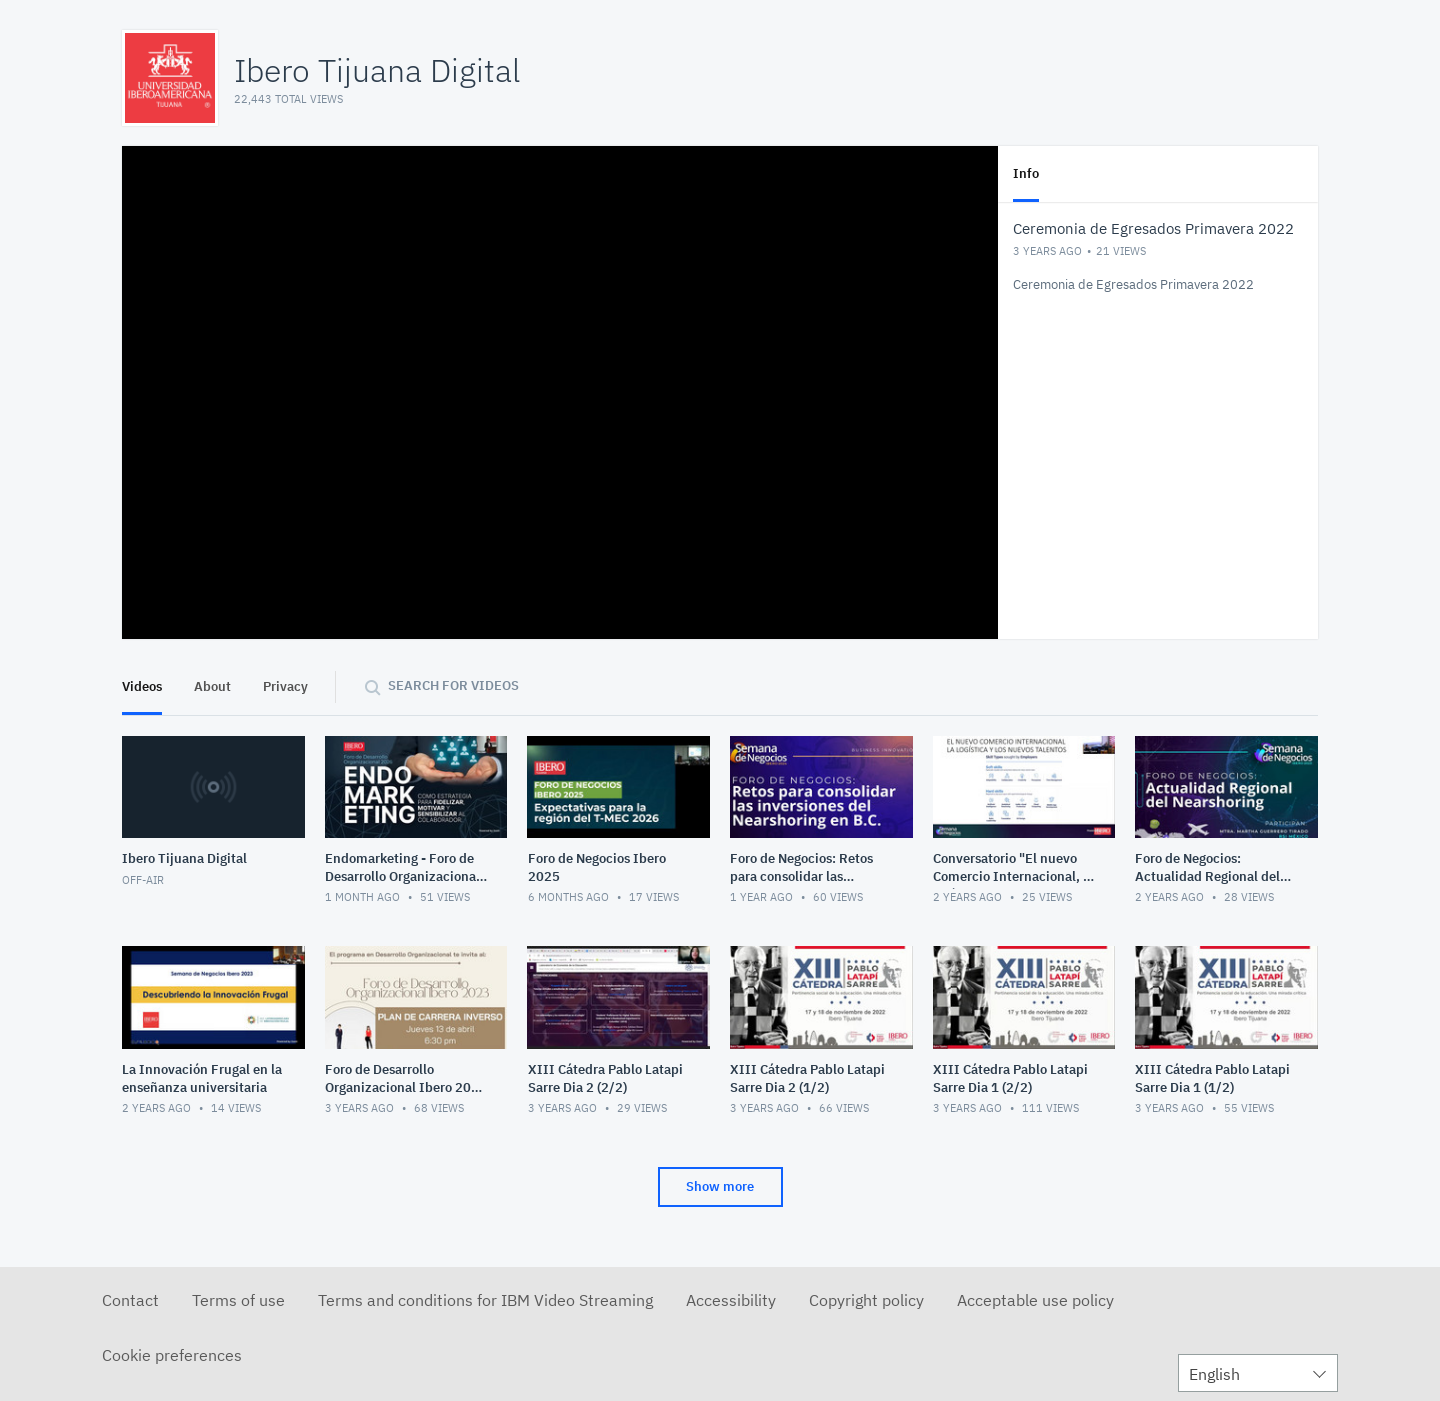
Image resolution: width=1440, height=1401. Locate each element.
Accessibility (731, 1300)
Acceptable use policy (1035, 1300)
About (212, 686)
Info (1026, 173)
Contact (130, 1300)
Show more (720, 1186)
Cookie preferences (172, 1355)
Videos (142, 686)
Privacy (285, 686)
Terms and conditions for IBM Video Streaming (485, 1300)
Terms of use (238, 1300)
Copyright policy (866, 1300)
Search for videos (453, 685)
